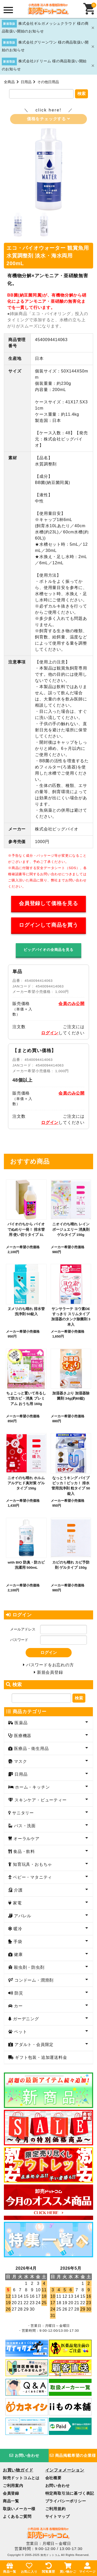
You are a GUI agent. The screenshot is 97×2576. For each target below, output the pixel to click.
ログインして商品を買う (48, 925)
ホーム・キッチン (32, 1787)
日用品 (26, 82)
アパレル (22, 1916)
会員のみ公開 (71, 1003)
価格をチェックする (48, 119)
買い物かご (68, 2567)
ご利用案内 (13, 2485)
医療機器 (22, 1735)
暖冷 (17, 1929)
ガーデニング (25, 2019)
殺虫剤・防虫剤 (28, 1967)
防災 (18, 1993)
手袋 (17, 1941)
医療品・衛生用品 (31, 1748)
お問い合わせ (24, 2455)
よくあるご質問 (17, 2516)
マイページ (87, 2567)
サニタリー (22, 1813)
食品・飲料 (23, 1851)
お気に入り (29, 2567)
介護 (18, 1890)
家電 (17, 1903)
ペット (20, 2031)
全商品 (9, 82)
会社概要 (53, 2478)
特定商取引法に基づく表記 (69, 2493)
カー (18, 2006)
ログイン (49, 1033)
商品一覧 (11, 2501)
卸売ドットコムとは (21, 2478)
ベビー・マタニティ (32, 1877)
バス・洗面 (24, 1826)
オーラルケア (26, 1838)
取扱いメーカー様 (19, 2508)
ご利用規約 (55, 2508)
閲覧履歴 (48, 2567)
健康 (18, 1954)
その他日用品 (48, 82)
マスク (20, 1761)
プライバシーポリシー (65, 2501)
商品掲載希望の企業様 (73, 2455)
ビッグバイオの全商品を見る (48, 950)
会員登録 (11, 2493)
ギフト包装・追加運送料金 (40, 2057)
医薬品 (20, 1723)
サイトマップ (57, 2516)
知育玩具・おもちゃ (32, 1864)
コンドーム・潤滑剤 (33, 1980)
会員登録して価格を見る (48, 903)
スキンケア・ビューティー (40, 1800)
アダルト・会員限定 (33, 2044)
